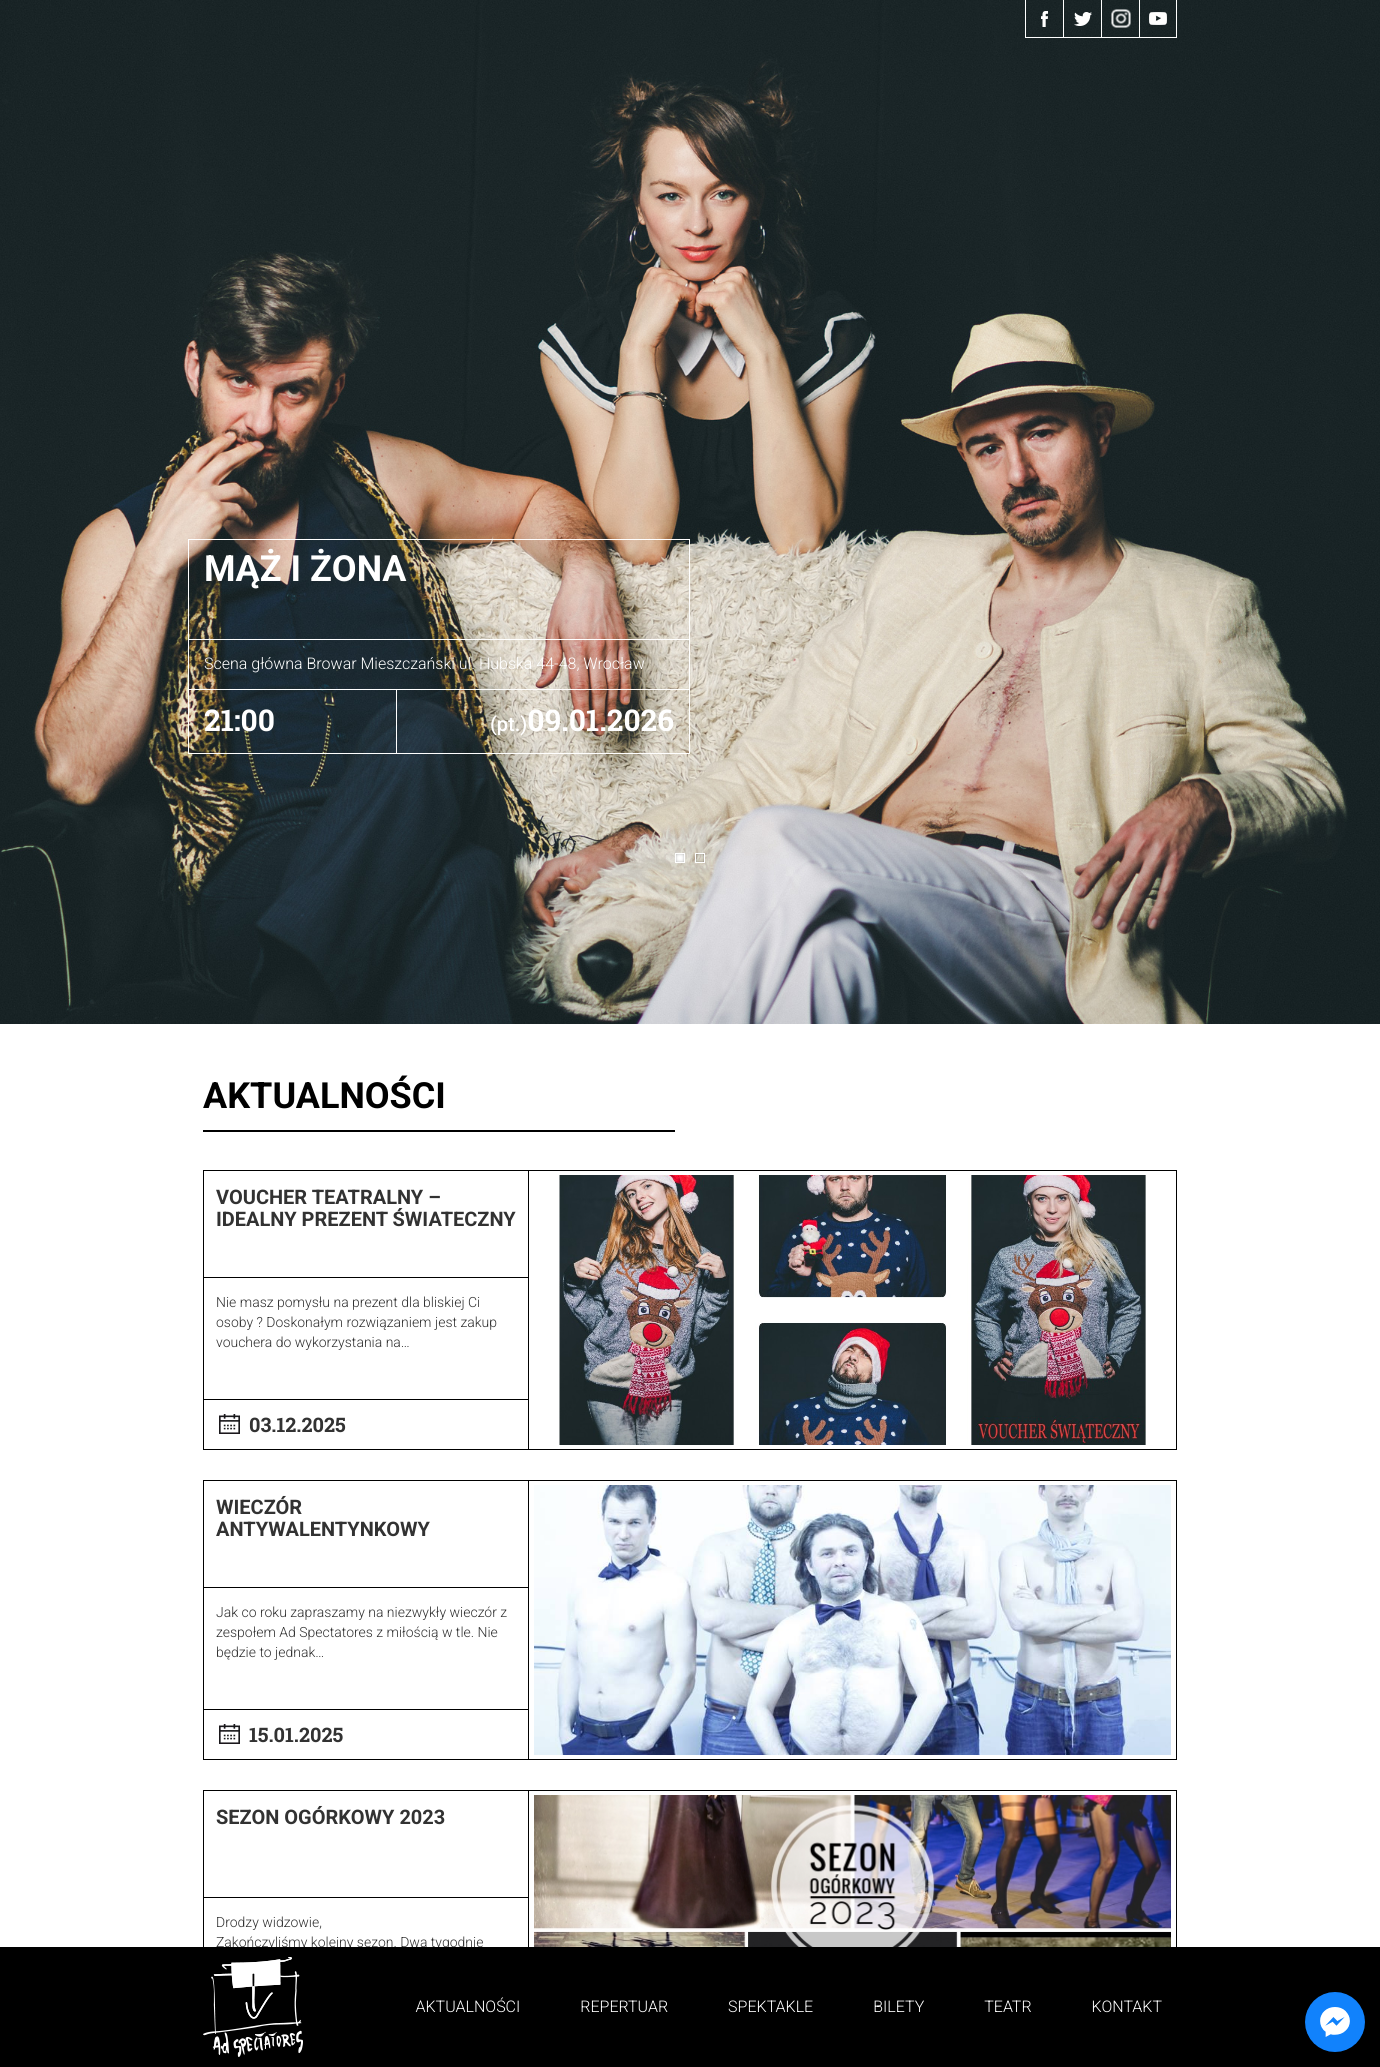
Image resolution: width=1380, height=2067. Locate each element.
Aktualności (468, 2006)
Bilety (898, 2006)
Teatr (1007, 2006)
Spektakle (770, 2006)
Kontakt (1127, 2006)
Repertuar (624, 2006)
